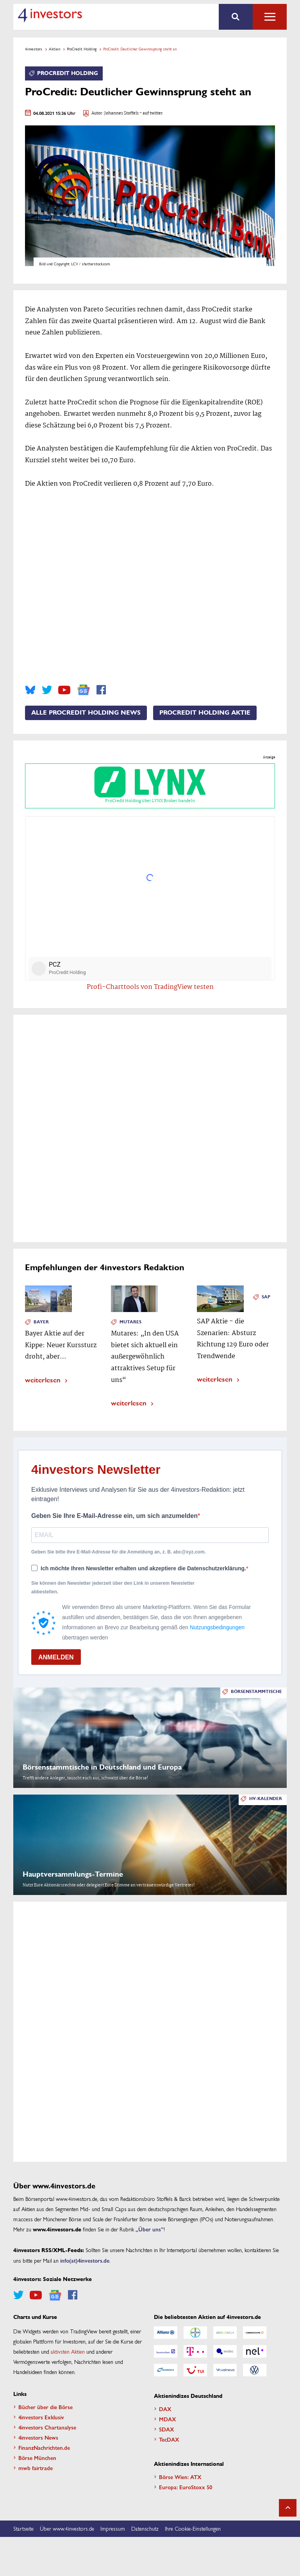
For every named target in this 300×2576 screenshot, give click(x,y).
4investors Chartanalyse (47, 2427)
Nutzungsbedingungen (217, 1627)
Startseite (23, 2528)
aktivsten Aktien (68, 2351)
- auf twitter (151, 113)
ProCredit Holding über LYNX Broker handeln (150, 786)
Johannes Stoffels (121, 113)
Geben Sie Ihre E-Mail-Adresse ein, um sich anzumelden (114, 1515)
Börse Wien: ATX (180, 2477)
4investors (33, 49)
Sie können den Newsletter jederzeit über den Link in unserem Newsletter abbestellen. (113, 1587)
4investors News (38, 2437)
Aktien (54, 49)
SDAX (166, 2429)
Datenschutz (145, 2528)
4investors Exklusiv (41, 2417)
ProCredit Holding (81, 49)
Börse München (37, 2458)
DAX (165, 2409)
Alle (270, 17)
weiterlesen (43, 1379)
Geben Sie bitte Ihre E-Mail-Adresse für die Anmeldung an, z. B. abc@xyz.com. (118, 1552)
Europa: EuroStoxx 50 (185, 2487)
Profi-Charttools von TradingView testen (150, 987)
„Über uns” (150, 2229)
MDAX (167, 2419)
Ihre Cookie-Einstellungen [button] (193, 2528)
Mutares (130, 1322)
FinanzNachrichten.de (44, 2447)
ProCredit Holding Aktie (204, 713)
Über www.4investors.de (67, 2528)
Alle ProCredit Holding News (86, 713)
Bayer (41, 1322)
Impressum (112, 2528)
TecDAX (169, 2439)
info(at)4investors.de (84, 2260)
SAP (266, 1297)
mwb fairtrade (35, 2468)
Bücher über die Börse (45, 2407)
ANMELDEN (56, 1657)
